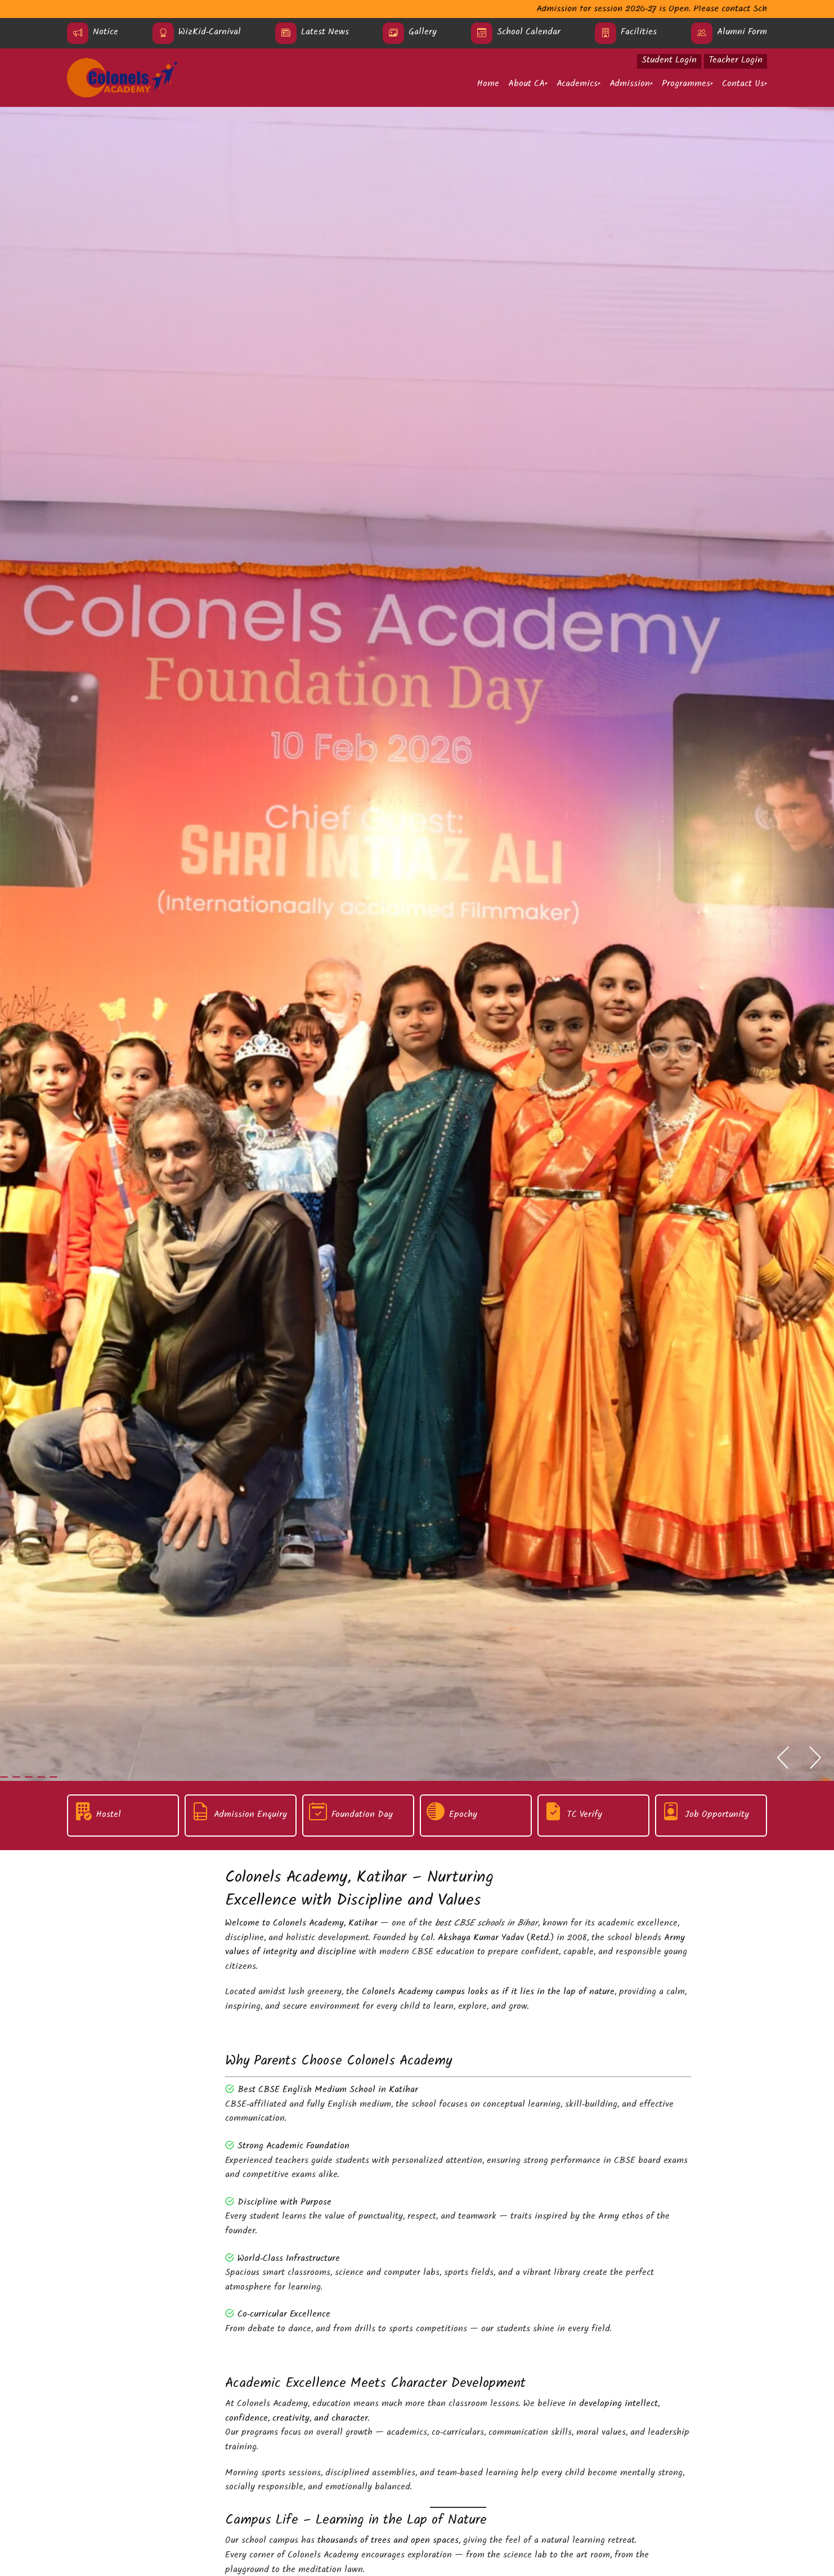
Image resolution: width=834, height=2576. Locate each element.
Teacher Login (736, 61)
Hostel (108, 1815)
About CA (526, 84)
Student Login (669, 61)
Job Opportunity (716, 1815)
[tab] (4, 1777)
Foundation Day (362, 1815)
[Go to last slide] (782, 1759)
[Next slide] (816, 1759)
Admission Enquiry (250, 1815)
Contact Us (743, 84)
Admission (629, 84)
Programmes (686, 84)
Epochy (463, 1815)
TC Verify (584, 1815)
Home (488, 84)
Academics (577, 84)
